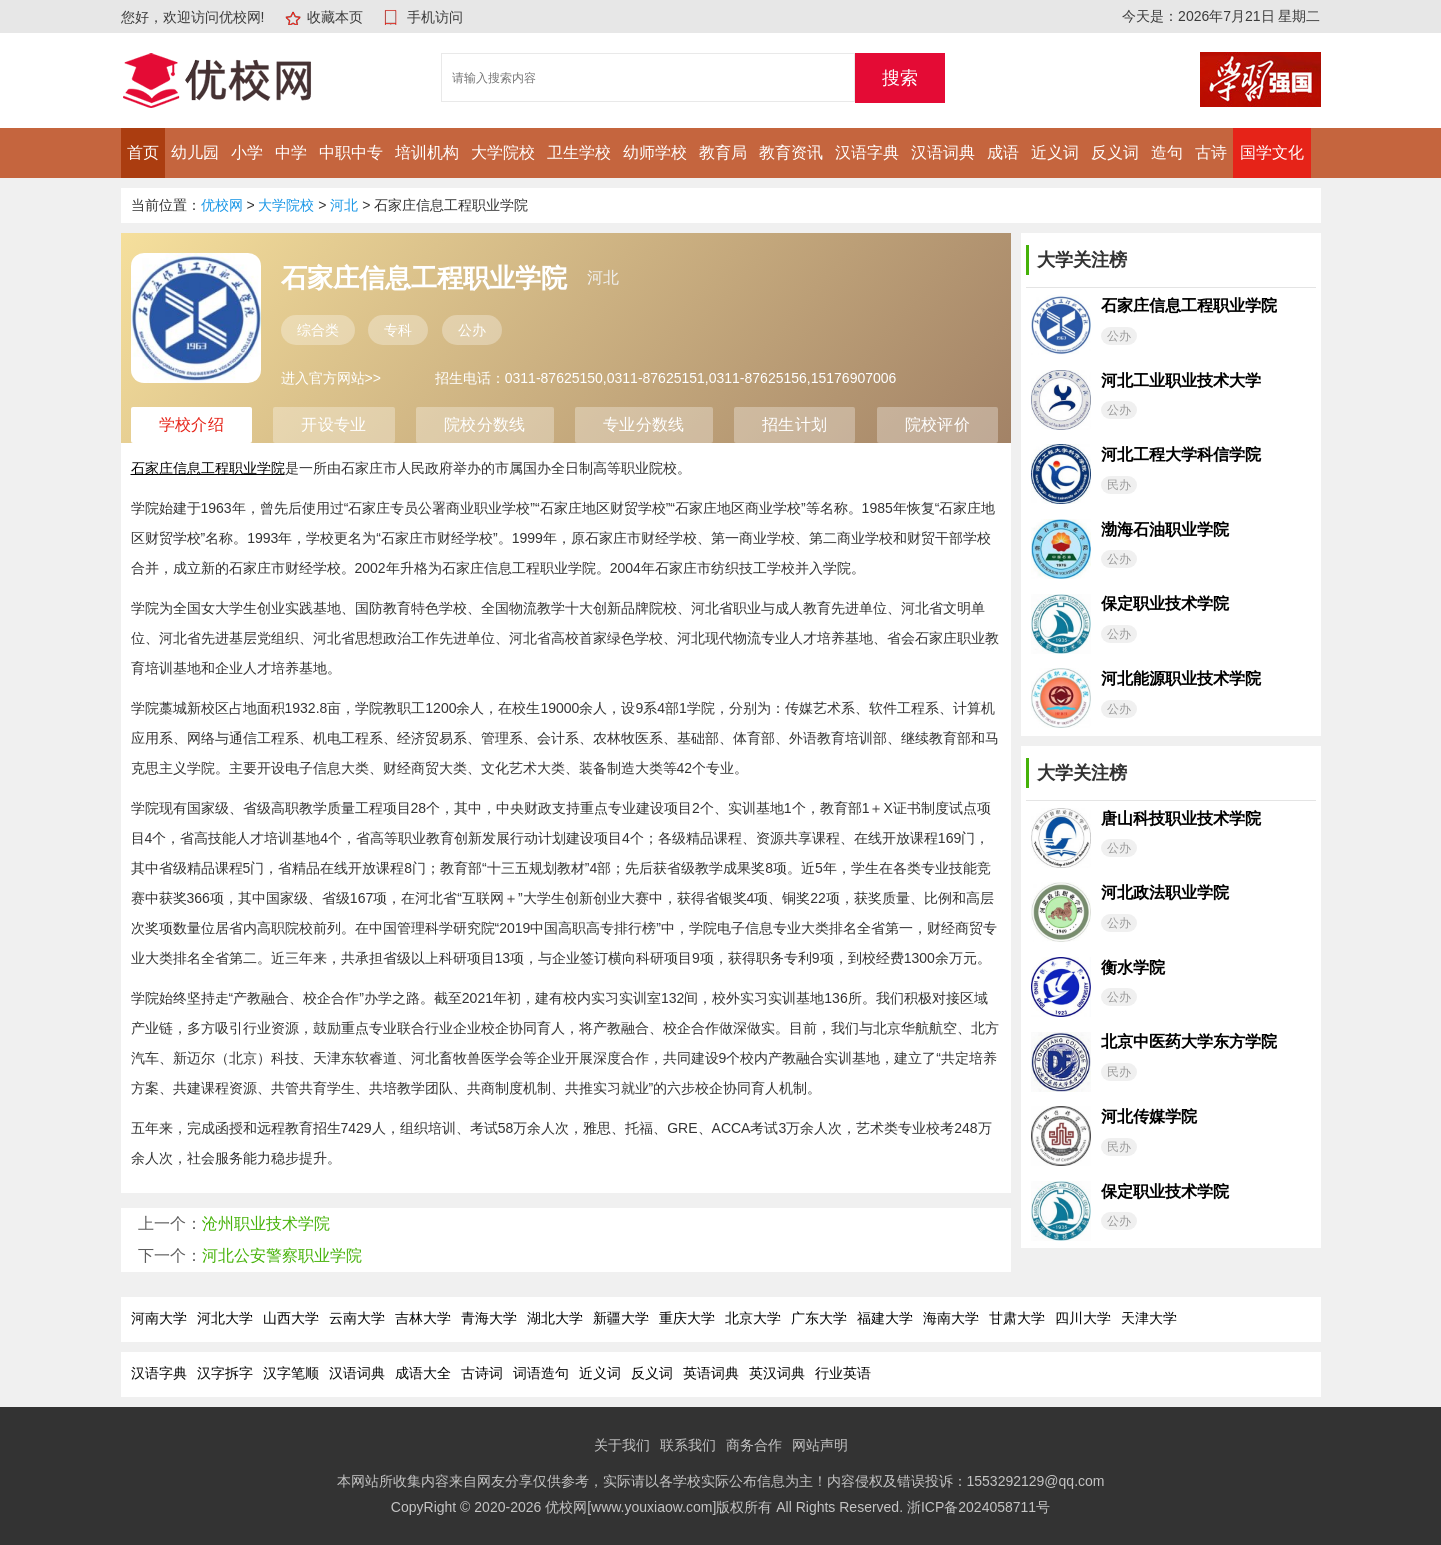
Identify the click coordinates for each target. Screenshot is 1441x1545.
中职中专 (351, 152)
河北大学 (225, 1318)
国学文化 (1272, 152)
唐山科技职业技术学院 (1181, 818)
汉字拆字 (225, 1373)
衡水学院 (1133, 967)
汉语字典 (867, 152)
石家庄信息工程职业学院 (1189, 305)
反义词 (1115, 152)
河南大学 (159, 1318)
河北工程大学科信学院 (1181, 454)
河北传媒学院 (1149, 1116)
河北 (344, 205)
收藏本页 (335, 17)
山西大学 (291, 1318)
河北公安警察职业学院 (282, 1255)
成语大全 (423, 1373)
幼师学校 (655, 152)
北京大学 (753, 1318)
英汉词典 (777, 1373)
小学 (247, 152)
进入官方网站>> (331, 378)
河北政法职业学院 (1165, 892)
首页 (143, 152)
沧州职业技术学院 (266, 1223)
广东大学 (819, 1318)
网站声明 (820, 1445)
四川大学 (1083, 1318)
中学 (291, 152)
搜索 (900, 78)
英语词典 (711, 1373)
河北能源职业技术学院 (1181, 678)
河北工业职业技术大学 (1181, 380)
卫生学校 (579, 152)
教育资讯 (791, 152)
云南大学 (357, 1318)
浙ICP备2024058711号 (978, 1507)
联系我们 (688, 1445)
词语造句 (541, 1373)
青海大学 (489, 1318)
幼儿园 (195, 152)
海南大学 (951, 1318)
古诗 (1211, 152)
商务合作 (754, 1445)
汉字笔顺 (291, 1373)
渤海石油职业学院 (1165, 529)
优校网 (222, 205)
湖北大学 (555, 1318)
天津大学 (1149, 1318)
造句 (1167, 152)
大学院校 (503, 152)
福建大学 (885, 1318)
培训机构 (427, 152)
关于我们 (622, 1445)
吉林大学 (423, 1318)
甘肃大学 (1017, 1318)
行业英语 (843, 1373)
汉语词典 (943, 152)
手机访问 (435, 17)
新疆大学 (621, 1318)
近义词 (1055, 152)
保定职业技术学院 (1165, 603)
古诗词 (482, 1373)
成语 (1003, 152)
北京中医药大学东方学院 (1189, 1041)
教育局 (723, 152)
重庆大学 (687, 1318)
